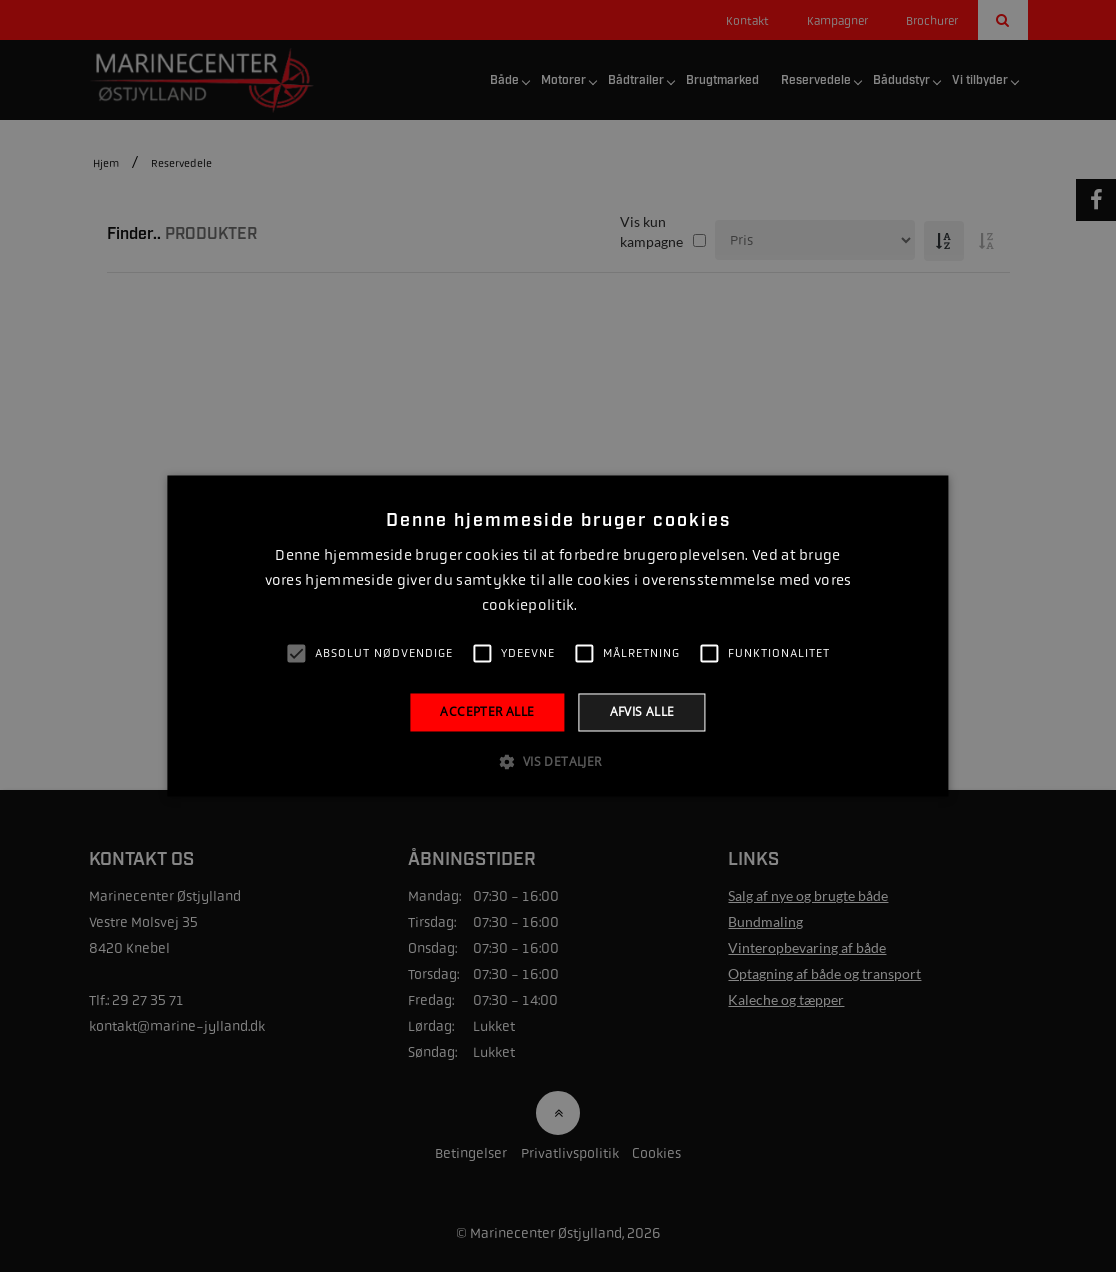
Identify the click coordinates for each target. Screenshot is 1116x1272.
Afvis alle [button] (642, 711)
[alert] (558, 636)
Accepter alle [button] (487, 711)
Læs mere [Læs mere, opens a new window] (607, 606)
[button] (557, 762)
